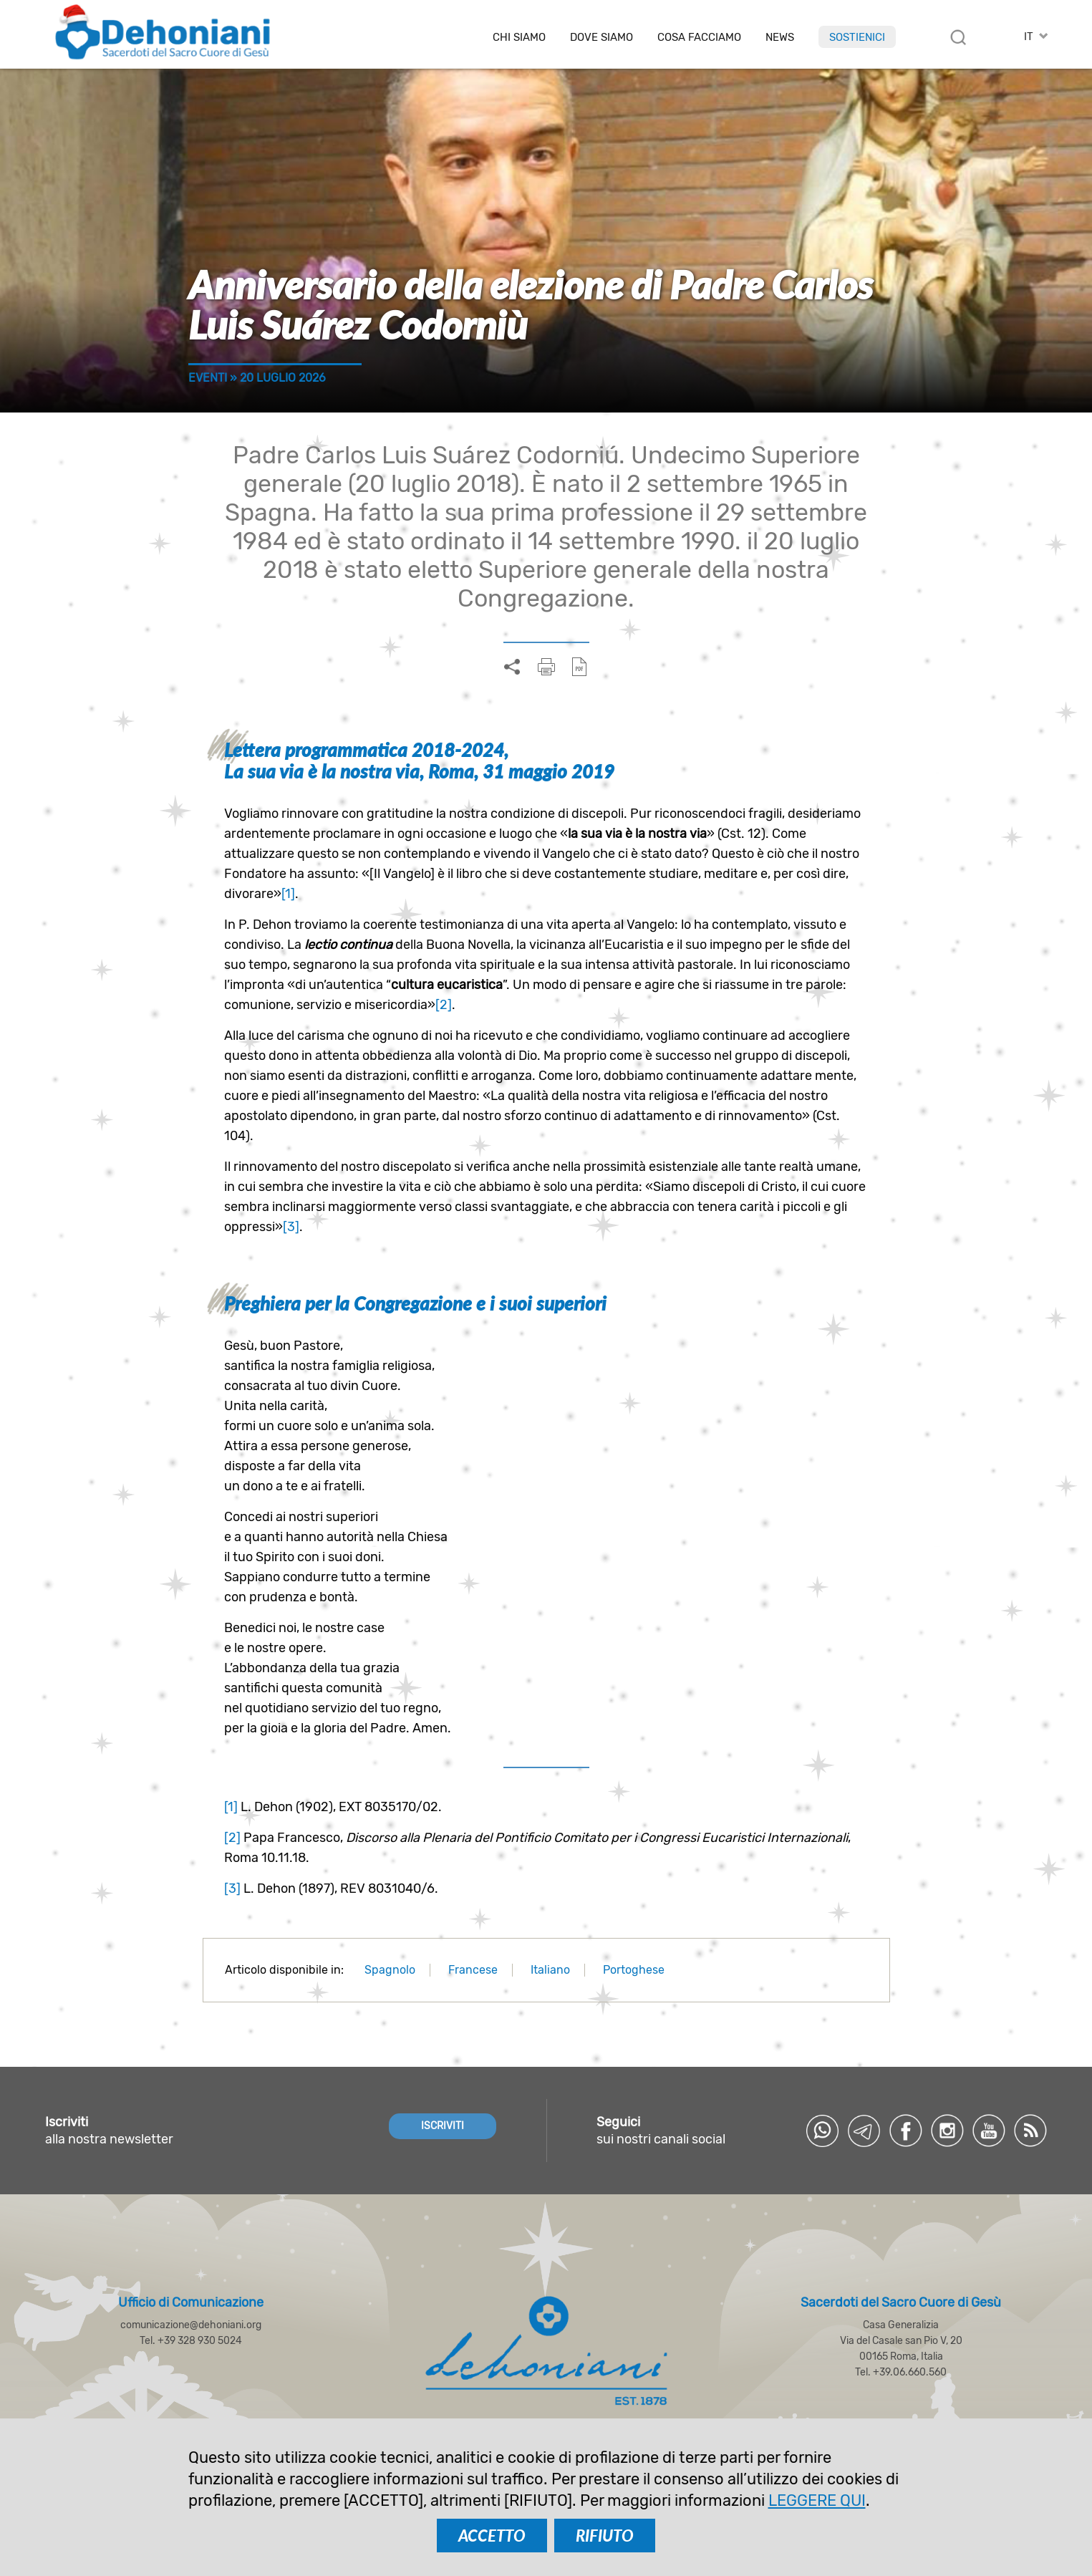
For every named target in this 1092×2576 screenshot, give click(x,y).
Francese (473, 1970)
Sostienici (857, 37)
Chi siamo (519, 37)
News (779, 37)
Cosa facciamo (699, 37)
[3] (291, 1227)
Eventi (207, 378)
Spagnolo (389, 1970)
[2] (443, 1005)
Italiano (550, 1970)
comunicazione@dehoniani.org (190, 2325)
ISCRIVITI (442, 2126)
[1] (288, 894)
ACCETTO (492, 2535)
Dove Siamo (601, 37)
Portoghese (634, 1970)
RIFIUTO (605, 2535)
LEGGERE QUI (817, 2500)
